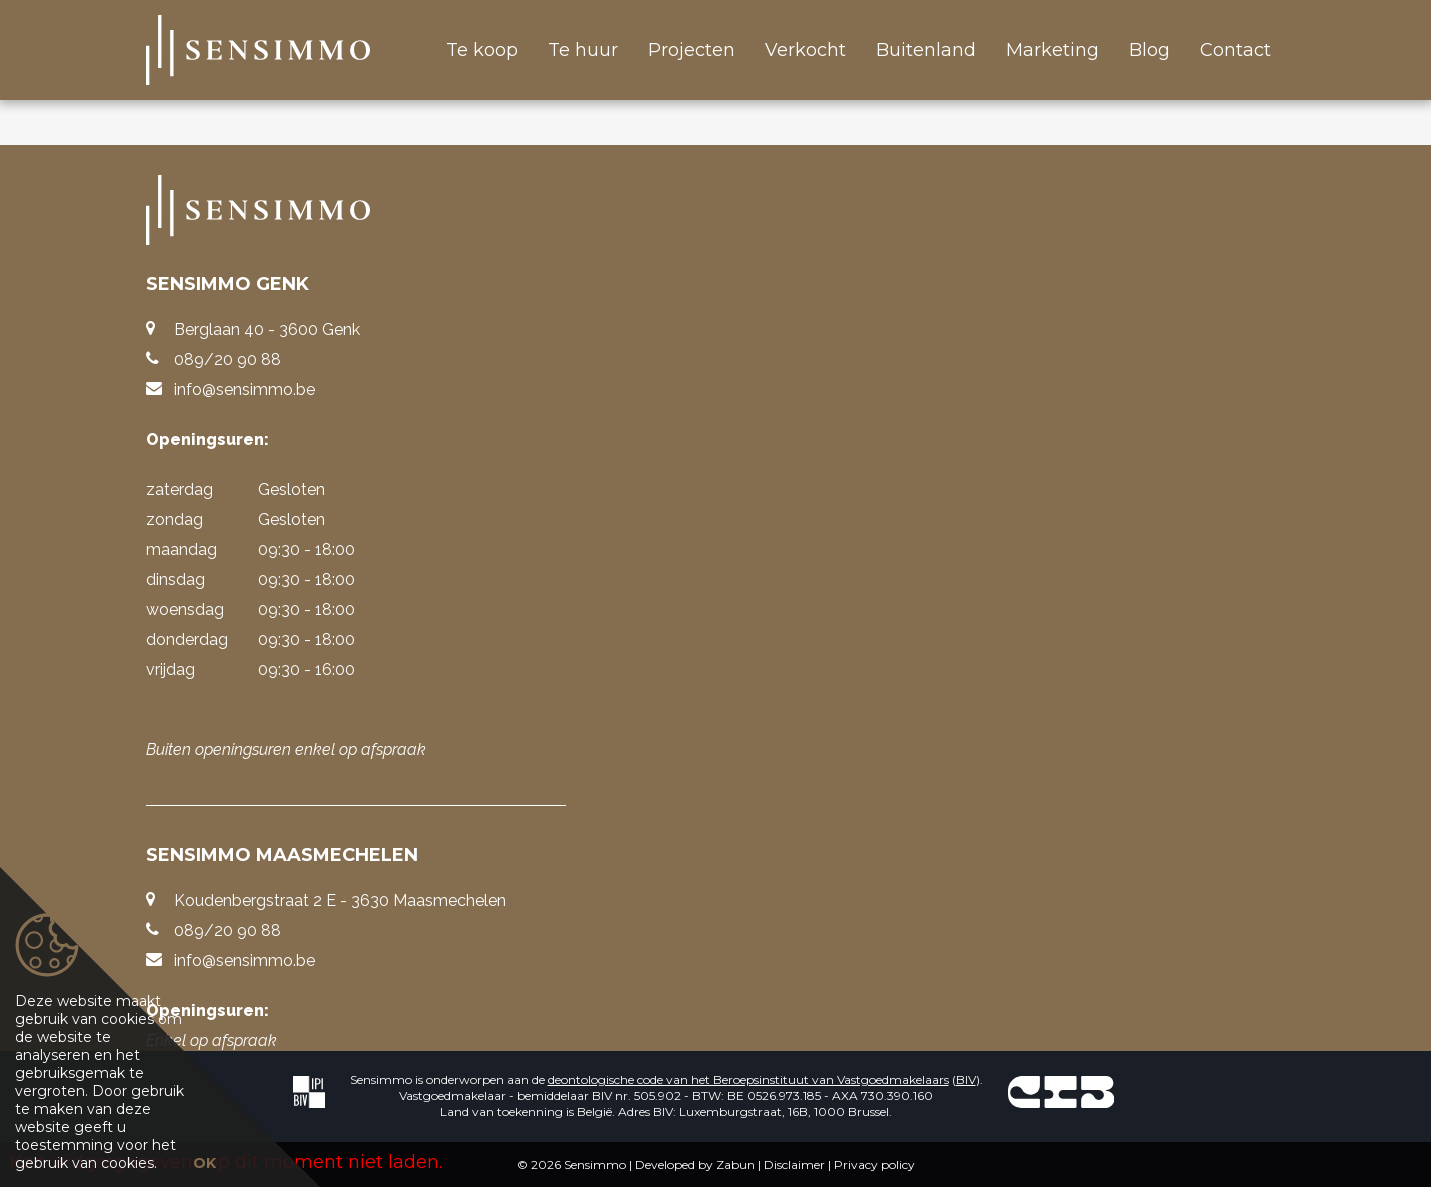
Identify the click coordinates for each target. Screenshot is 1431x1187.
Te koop (482, 50)
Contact (1235, 50)
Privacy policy (874, 1164)
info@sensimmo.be (244, 389)
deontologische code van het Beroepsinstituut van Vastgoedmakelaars (748, 1079)
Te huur (583, 50)
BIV (966, 1079)
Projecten (691, 50)
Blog (1149, 50)
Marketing (1052, 50)
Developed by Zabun (695, 1164)
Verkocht (805, 50)
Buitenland (926, 50)
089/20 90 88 (227, 359)
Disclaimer (794, 1164)
